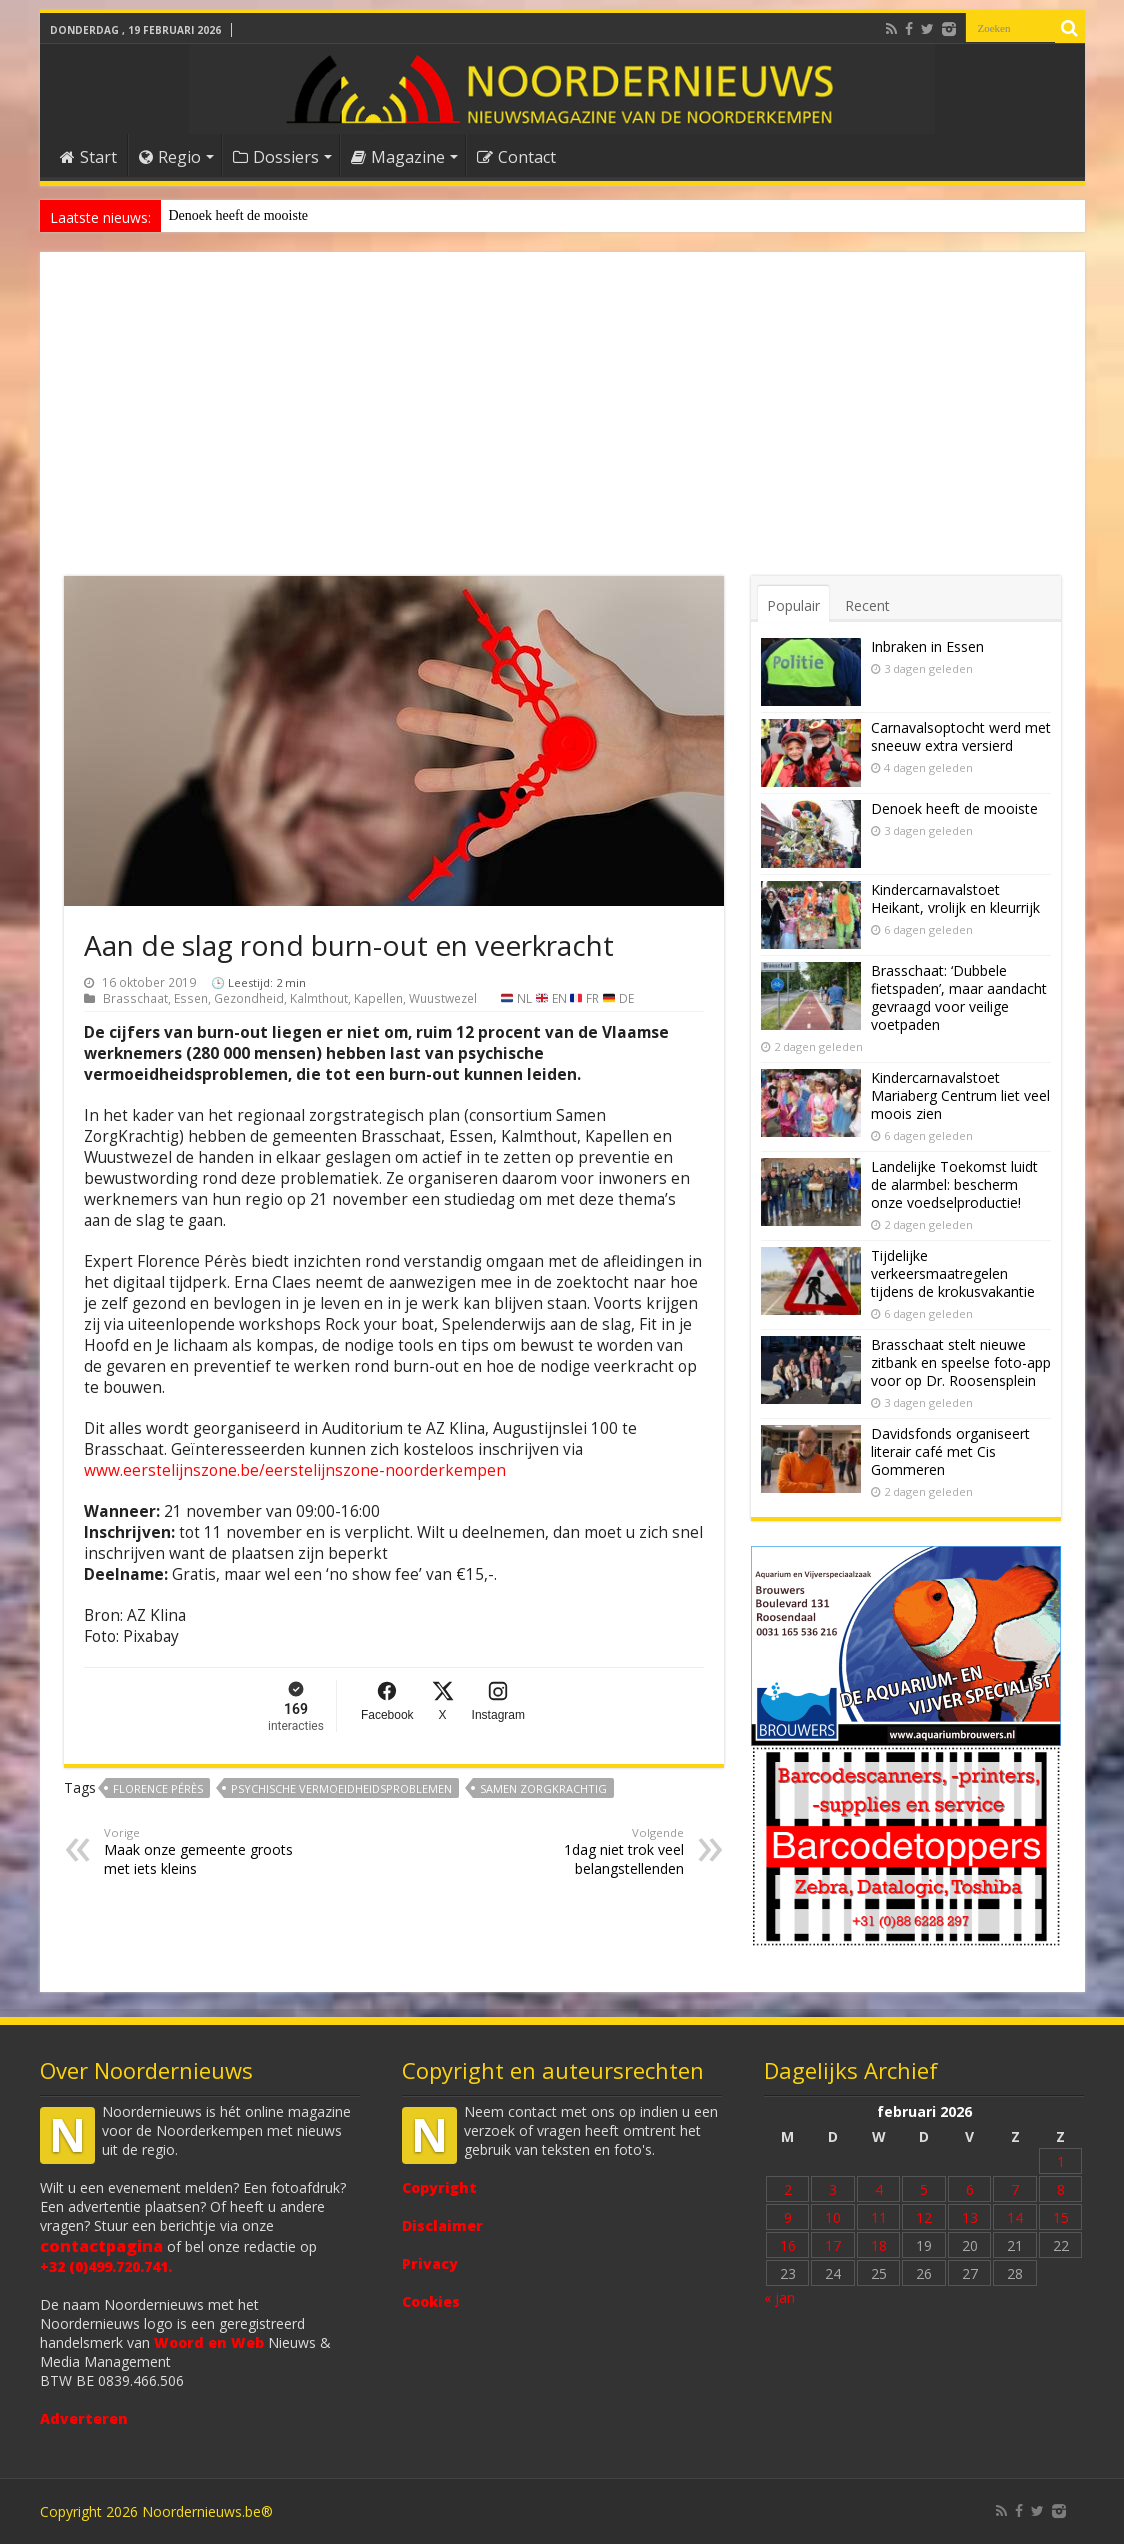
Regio (170, 157)
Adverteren (84, 2418)
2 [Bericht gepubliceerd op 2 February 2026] (788, 2189)
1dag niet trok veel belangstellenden (581, 1851)
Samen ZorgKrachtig (543, 1788)
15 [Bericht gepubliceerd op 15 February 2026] (1061, 2217)
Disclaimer (442, 2225)
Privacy (430, 2263)
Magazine (398, 157)
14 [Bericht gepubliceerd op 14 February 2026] (1015, 2217)
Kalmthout (319, 998)
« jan (779, 2297)
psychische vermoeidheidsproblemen (341, 1788)
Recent (867, 605)
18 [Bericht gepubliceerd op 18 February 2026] (879, 2245)
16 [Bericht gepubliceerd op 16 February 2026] (788, 2245)
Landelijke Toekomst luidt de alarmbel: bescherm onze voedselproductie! (954, 1184)
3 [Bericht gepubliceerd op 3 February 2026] (833, 2189)
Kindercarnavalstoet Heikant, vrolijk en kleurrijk (955, 898)
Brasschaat (135, 998)
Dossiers (276, 157)
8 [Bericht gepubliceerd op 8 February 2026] (1061, 2189)
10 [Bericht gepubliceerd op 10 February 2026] (833, 2217)
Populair (793, 605)
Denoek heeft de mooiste (239, 215)
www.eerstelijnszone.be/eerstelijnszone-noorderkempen (295, 1470)
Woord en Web (209, 2342)
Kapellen (378, 998)
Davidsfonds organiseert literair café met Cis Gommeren (950, 1451)
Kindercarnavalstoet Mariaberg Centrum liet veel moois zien (960, 1095)
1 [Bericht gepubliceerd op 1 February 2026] (1061, 2161)
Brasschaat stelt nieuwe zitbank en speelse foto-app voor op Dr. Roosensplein (961, 1362)
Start (88, 157)
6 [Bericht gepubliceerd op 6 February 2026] (970, 2189)
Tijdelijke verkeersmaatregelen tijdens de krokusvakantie (953, 1273)
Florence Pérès (158, 1788)
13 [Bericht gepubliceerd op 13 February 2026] (970, 2217)
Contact (516, 157)
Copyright (439, 2187)
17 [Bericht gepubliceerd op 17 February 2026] (833, 2245)
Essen (191, 998)
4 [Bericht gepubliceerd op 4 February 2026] (879, 2189)
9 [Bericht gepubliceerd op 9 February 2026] (788, 2217)
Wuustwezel (443, 998)
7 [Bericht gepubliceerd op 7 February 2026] (1015, 2189)
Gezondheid (249, 998)
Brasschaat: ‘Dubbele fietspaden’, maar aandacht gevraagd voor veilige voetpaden (959, 997)
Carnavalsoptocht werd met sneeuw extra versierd (961, 736)
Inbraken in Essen (927, 646)
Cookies (431, 2301)
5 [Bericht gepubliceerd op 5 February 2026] (924, 2189)
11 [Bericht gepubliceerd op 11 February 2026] (879, 2217)
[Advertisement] (562, 426)
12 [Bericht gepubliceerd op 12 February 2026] (924, 2217)
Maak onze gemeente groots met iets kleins (206, 1851)
